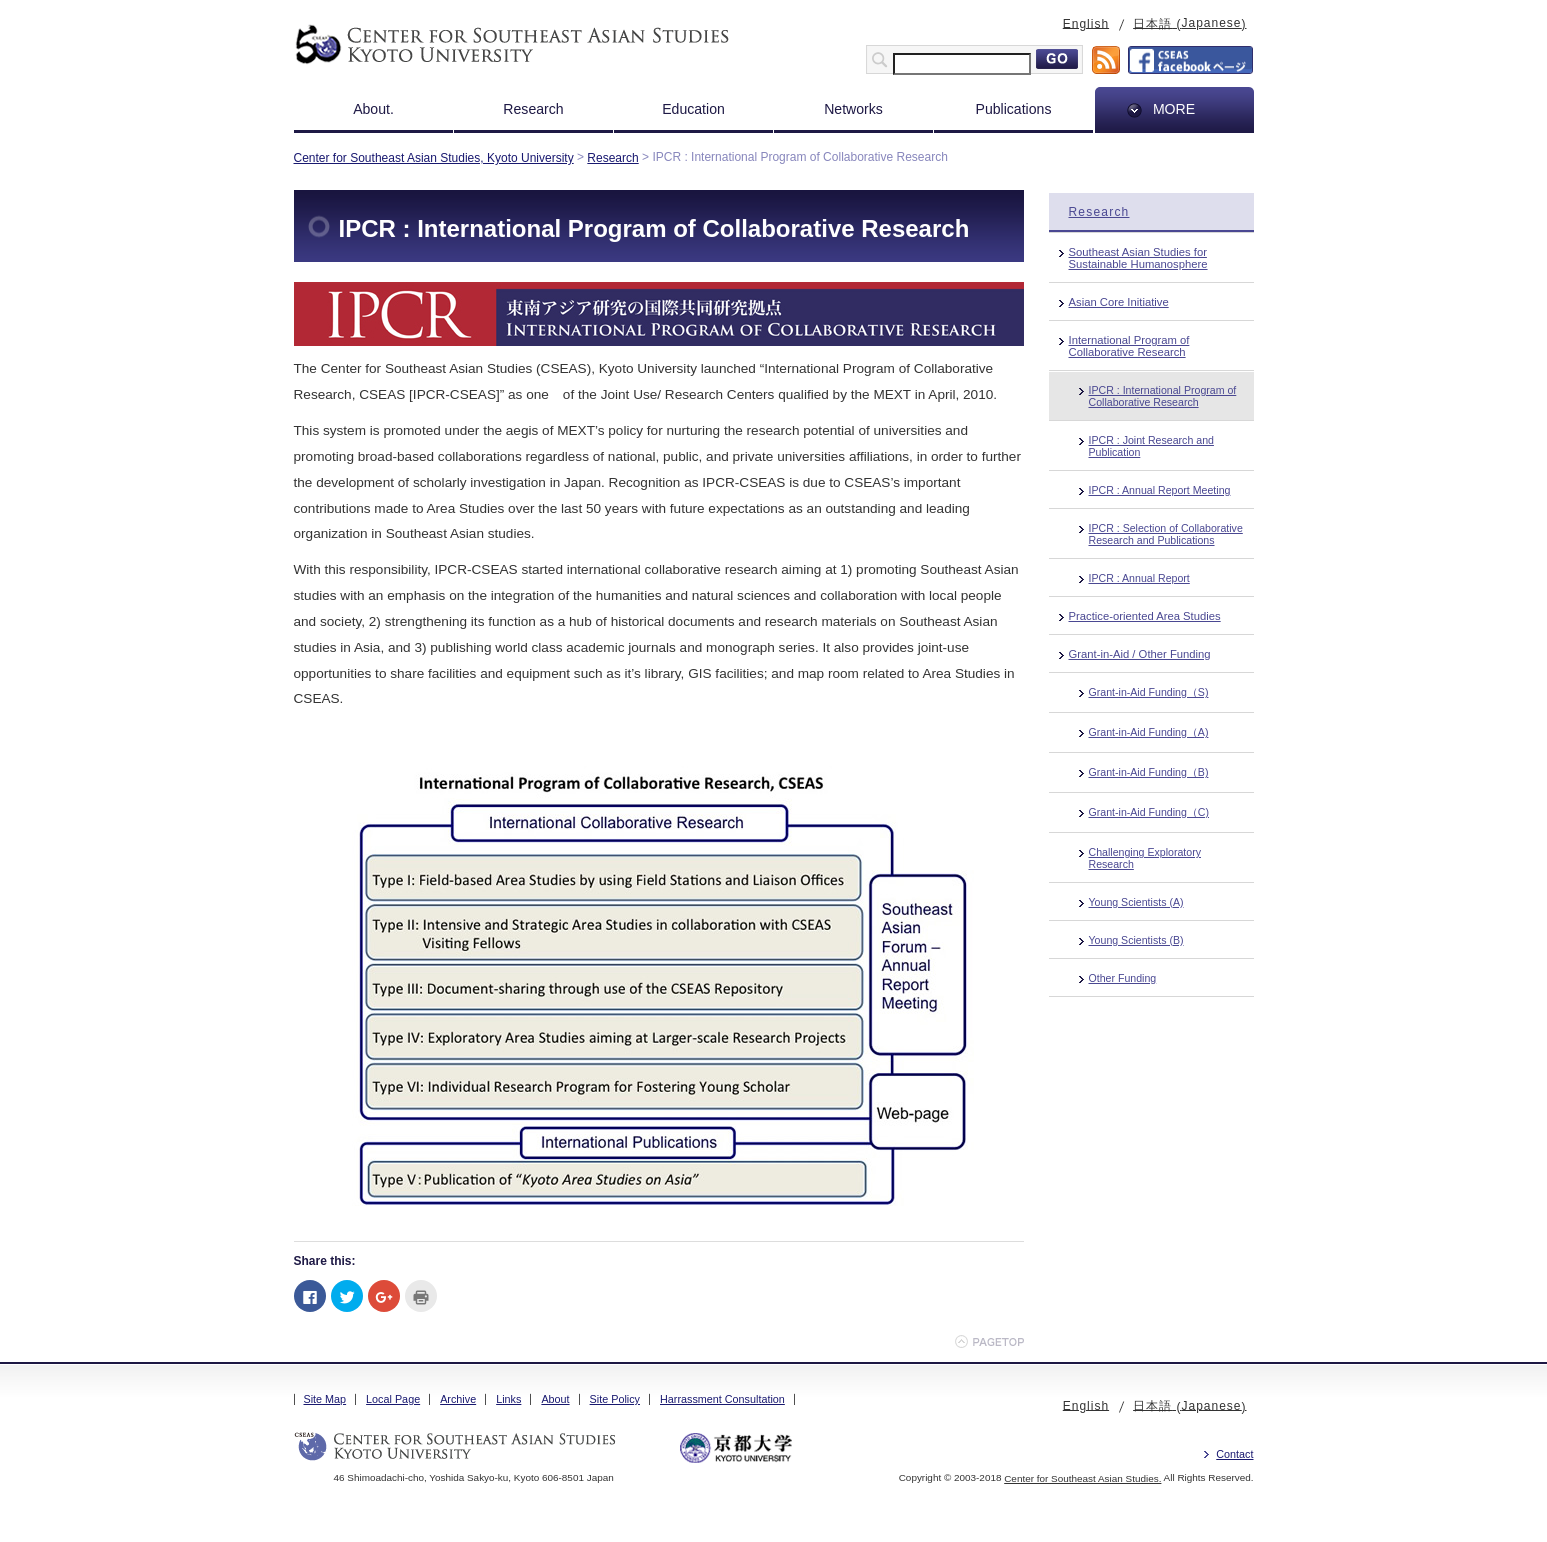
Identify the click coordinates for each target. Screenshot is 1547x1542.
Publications (1014, 109)
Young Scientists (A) (1136, 902)
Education (693, 109)
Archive (458, 1399)
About (555, 1399)
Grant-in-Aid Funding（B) (1149, 772)
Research (533, 109)
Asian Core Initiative (1119, 302)
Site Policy (615, 1399)
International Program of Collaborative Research (1129, 346)
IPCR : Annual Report (1139, 578)
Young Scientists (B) (1136, 940)
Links (508, 1399)
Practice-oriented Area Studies (1145, 616)
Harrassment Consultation (722, 1399)
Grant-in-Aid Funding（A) (1149, 732)
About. (373, 109)
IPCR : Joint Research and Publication (1151, 446)
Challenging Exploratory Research (1145, 858)
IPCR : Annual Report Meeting (1160, 490)
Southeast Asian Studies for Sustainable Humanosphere (1138, 258)
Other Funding (1123, 978)
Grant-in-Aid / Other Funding (1140, 654)
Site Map (325, 1399)
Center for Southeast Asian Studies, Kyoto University (434, 158)
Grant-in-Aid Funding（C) (1149, 812)
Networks (853, 109)
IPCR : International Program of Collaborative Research (1163, 396)
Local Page (393, 1399)
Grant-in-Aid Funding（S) (1149, 692)
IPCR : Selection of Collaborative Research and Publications (1166, 534)
